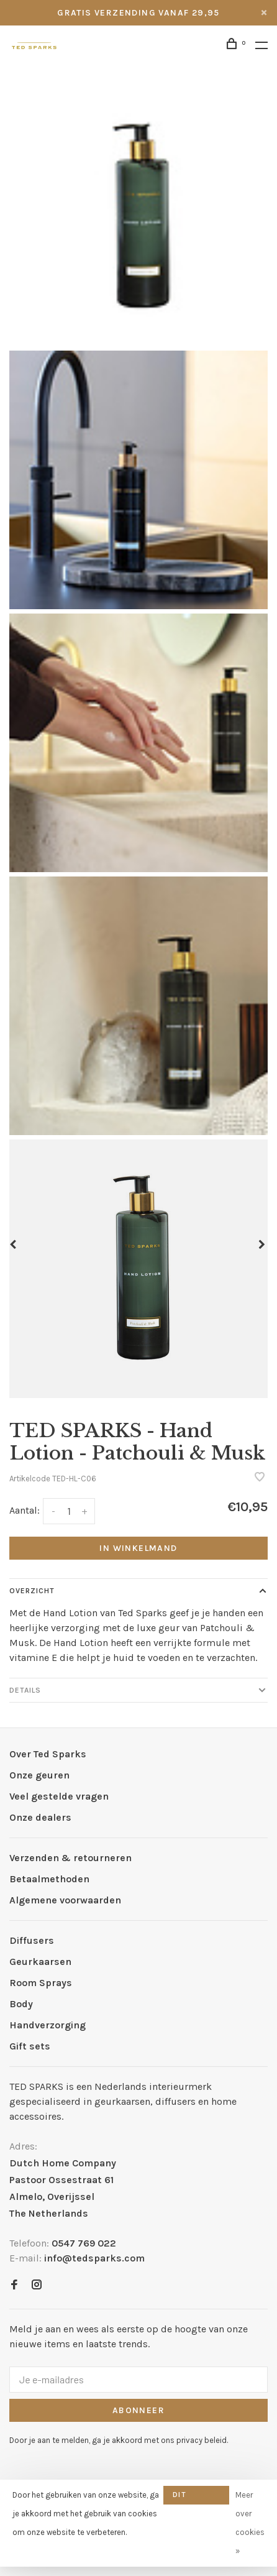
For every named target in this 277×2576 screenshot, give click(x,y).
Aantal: (24, 1510)
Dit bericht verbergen (196, 2497)
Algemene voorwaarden (65, 1900)
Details (25, 1690)
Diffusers (31, 1940)
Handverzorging (47, 2025)
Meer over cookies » (250, 2522)
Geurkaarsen (40, 1961)
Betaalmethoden (49, 1879)
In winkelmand (138, 1548)
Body (21, 2004)
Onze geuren (39, 1775)
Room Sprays (40, 1983)
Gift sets (29, 2046)
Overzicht (32, 1590)
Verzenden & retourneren (70, 1858)
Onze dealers (40, 1817)
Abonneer (138, 2410)
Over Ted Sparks (47, 1754)
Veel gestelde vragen (59, 1796)
